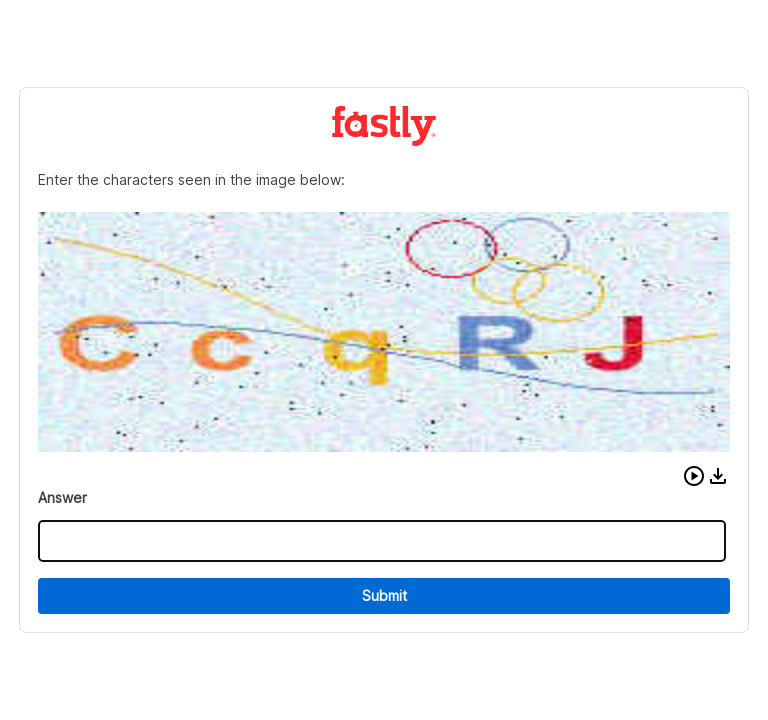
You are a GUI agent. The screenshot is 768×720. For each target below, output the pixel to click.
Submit (384, 595)
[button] (694, 476)
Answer (62, 497)
